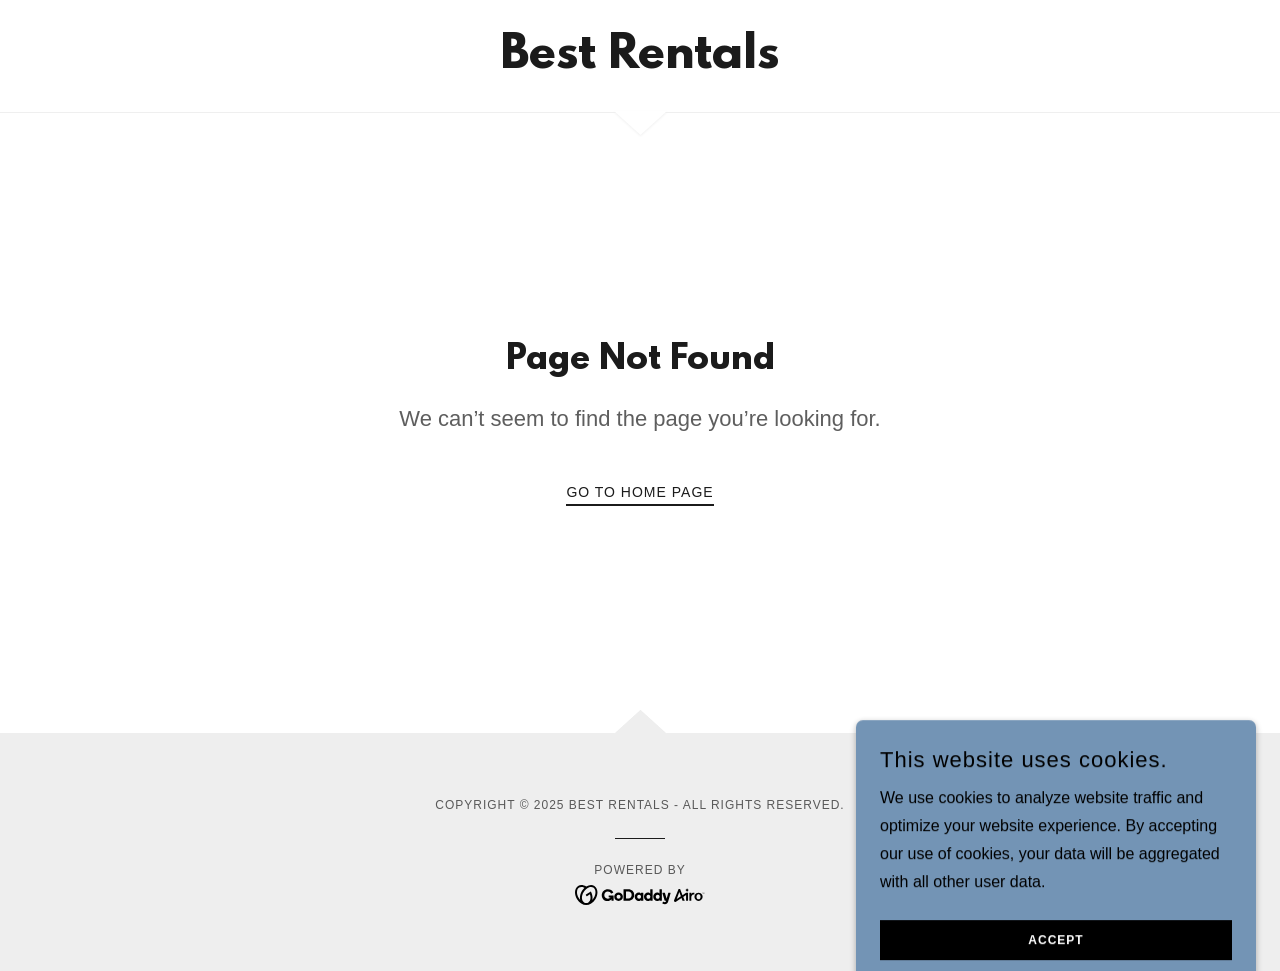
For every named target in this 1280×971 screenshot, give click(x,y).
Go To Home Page (639, 492)
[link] (639, 62)
